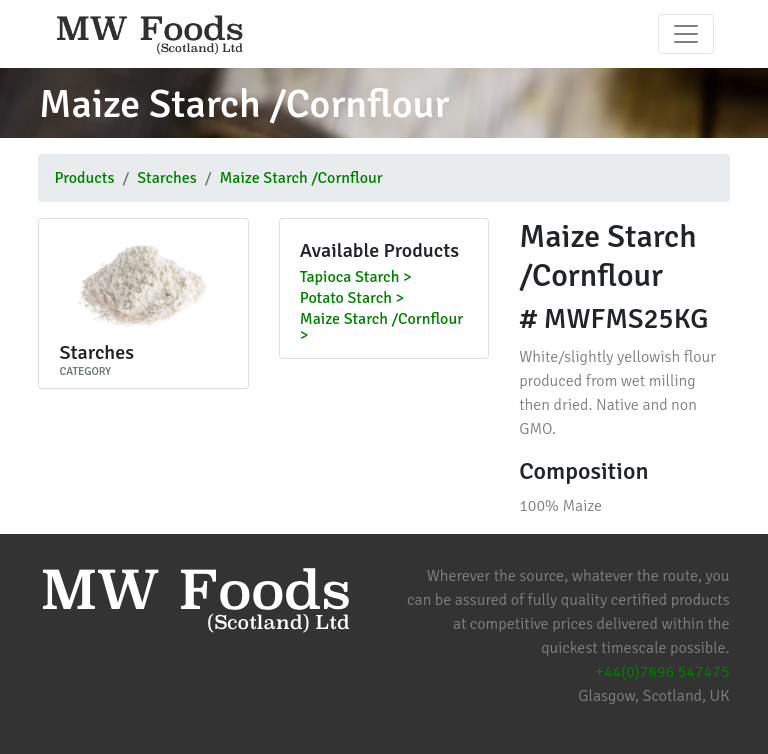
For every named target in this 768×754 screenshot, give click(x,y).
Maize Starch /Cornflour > (381, 328)
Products (84, 178)
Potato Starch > (352, 299)
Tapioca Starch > (356, 278)
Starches (166, 178)
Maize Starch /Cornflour (300, 178)
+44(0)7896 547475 (662, 672)
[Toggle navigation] (686, 34)
